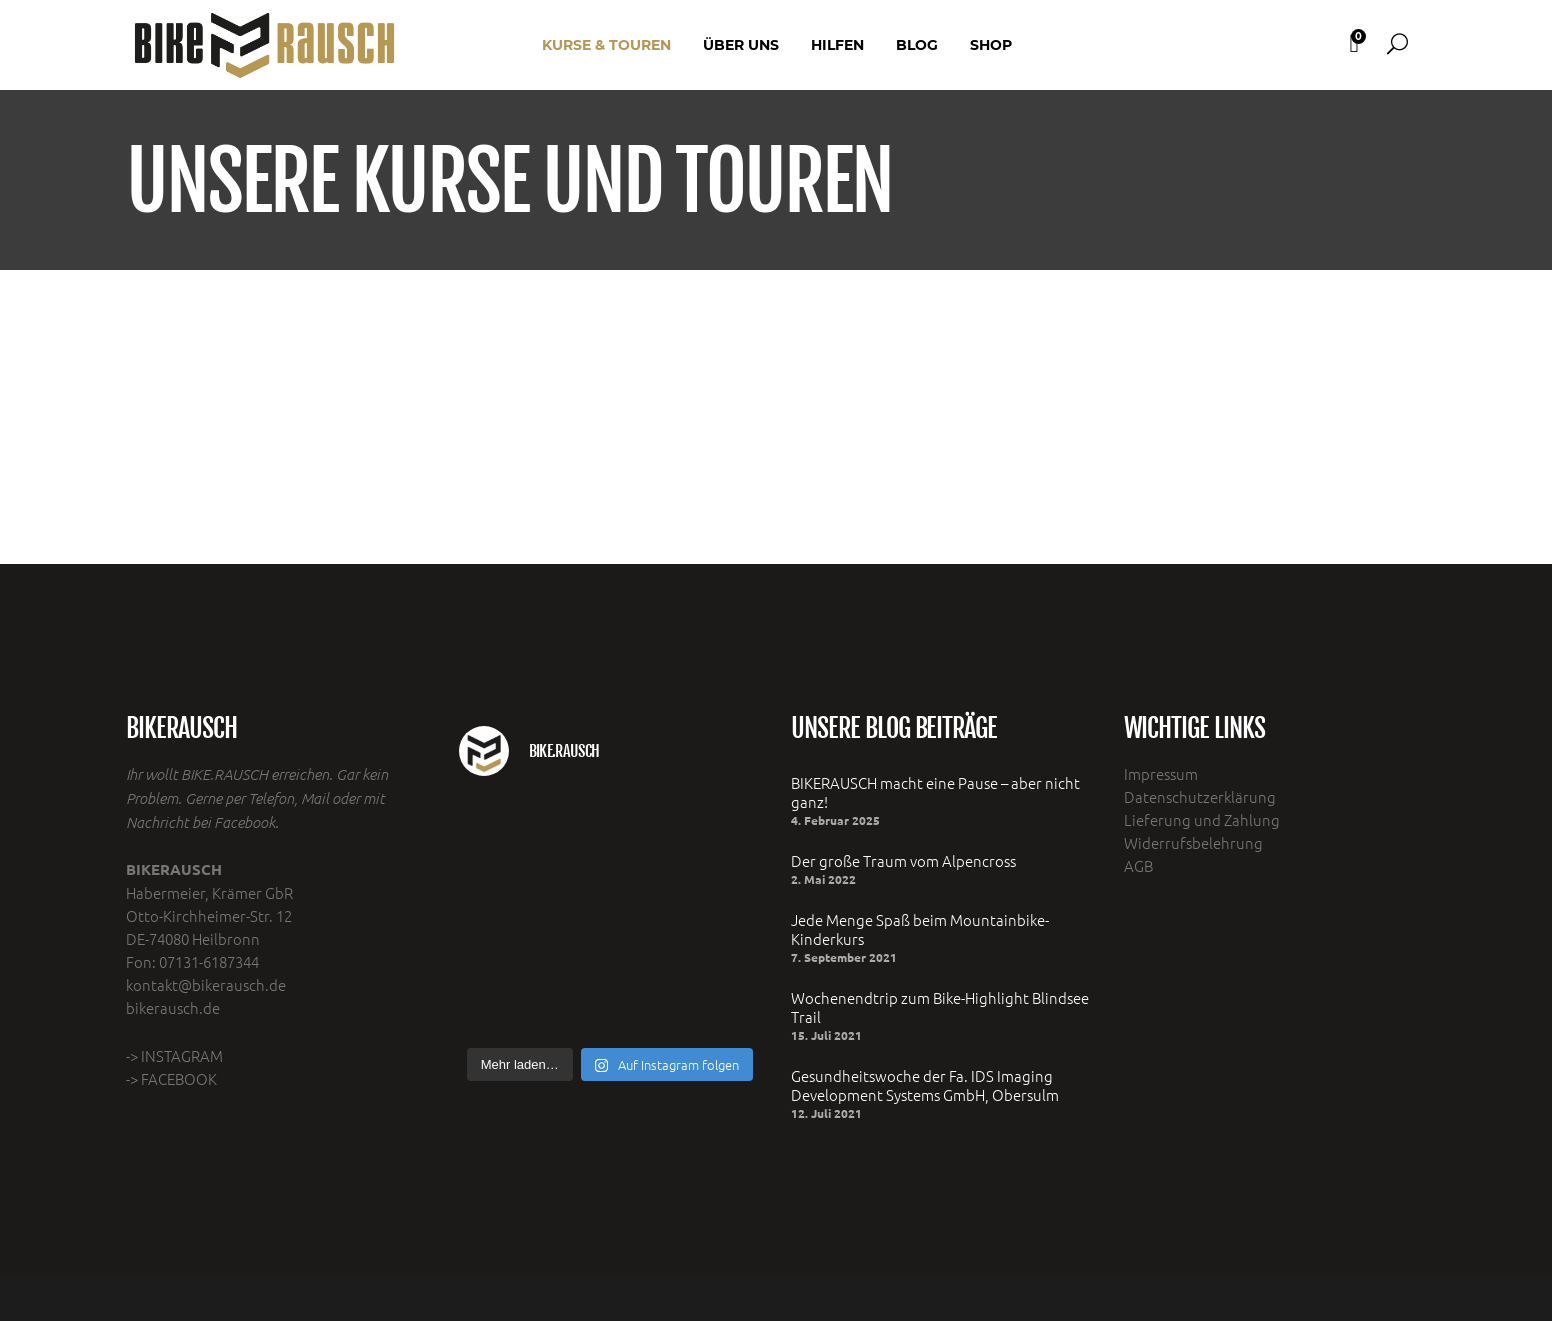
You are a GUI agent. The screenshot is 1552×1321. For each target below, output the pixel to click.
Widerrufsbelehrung (1193, 842)
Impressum (1161, 773)
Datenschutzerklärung (1200, 796)
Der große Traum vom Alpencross (903, 860)
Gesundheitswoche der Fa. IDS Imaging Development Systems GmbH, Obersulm (925, 1085)
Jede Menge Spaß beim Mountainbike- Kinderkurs (920, 929)
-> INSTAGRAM (174, 1055)
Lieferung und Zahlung (1202, 819)
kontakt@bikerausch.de (206, 984)
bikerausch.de (173, 1007)
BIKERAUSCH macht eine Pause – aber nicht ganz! (935, 792)
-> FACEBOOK (171, 1078)
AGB (1138, 865)
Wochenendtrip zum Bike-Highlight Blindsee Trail (940, 1007)
